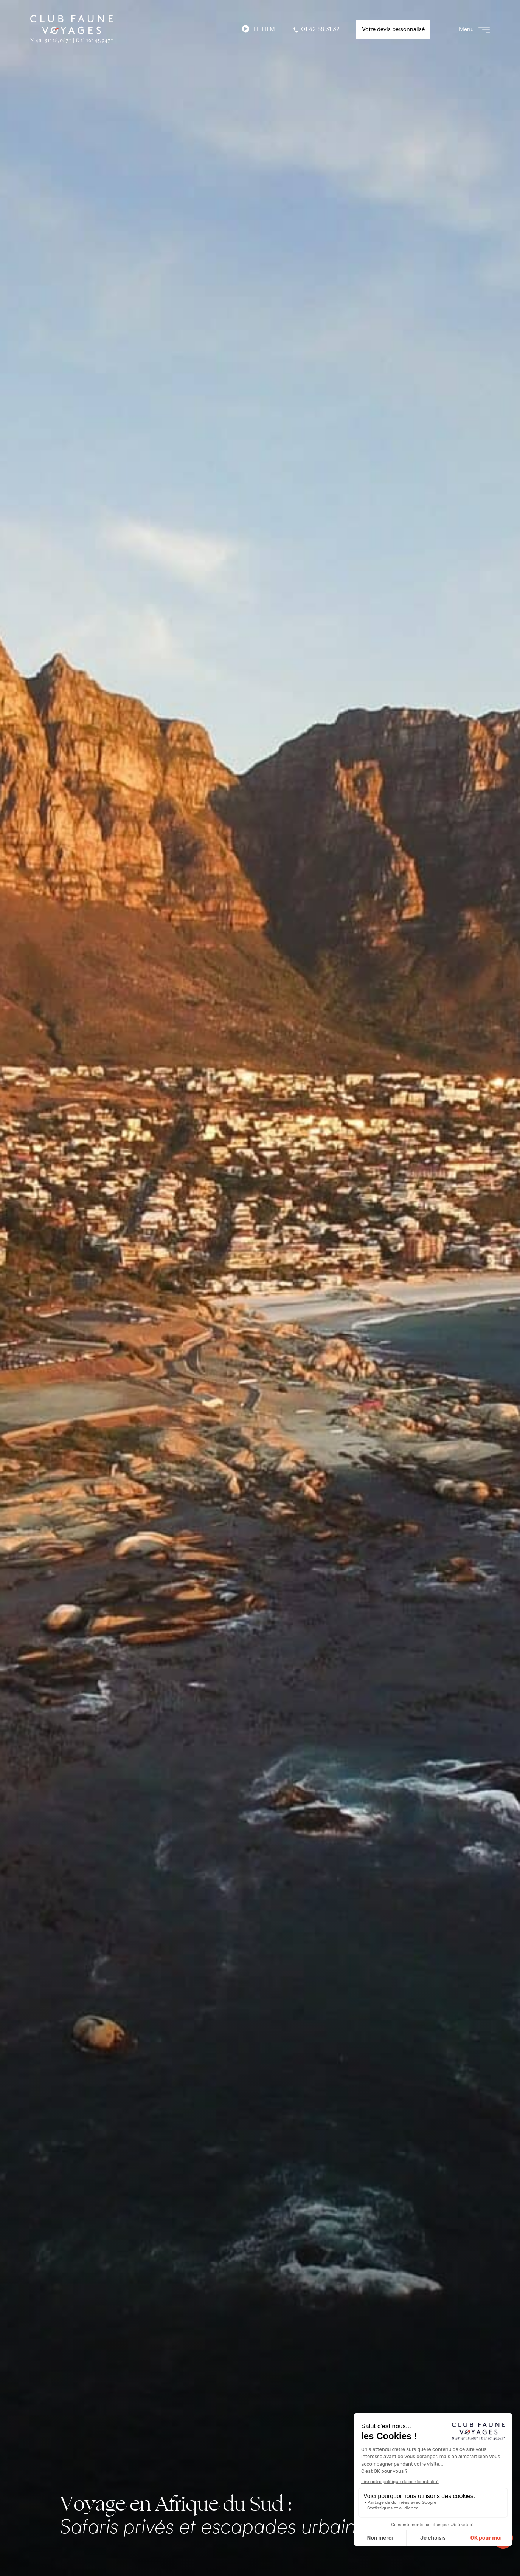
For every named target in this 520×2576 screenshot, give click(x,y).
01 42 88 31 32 (316, 30)
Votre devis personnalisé (393, 30)
